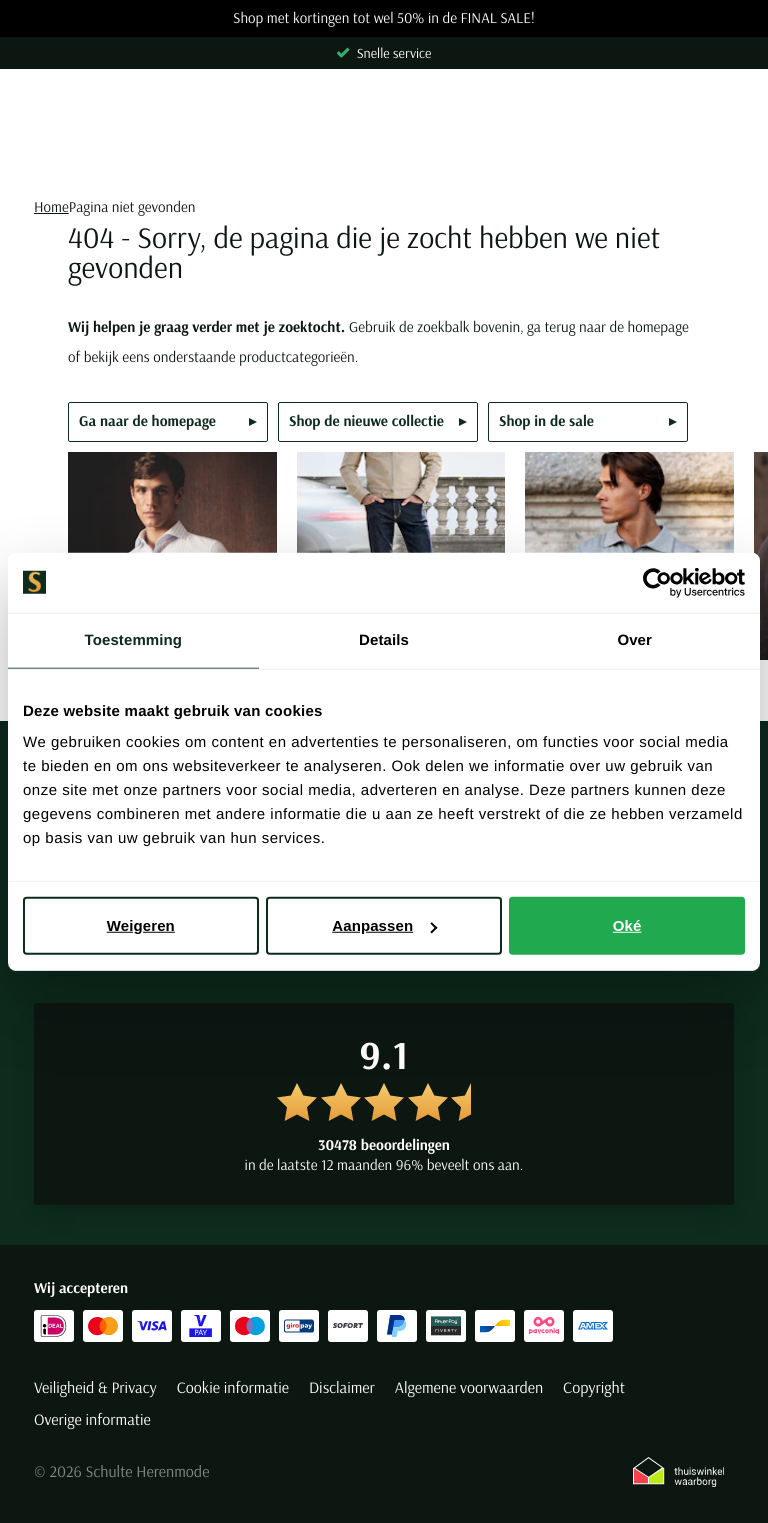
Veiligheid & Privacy (95, 1388)
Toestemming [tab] (134, 639)
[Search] (384, 157)
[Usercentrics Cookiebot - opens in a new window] (657, 582)
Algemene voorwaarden (469, 1388)
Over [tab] (634, 639)
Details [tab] (384, 639)
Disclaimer (342, 1388)
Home (51, 206)
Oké (627, 925)
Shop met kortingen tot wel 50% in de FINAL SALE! (384, 18)
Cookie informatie (233, 1388)
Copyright (594, 1388)
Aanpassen (384, 925)
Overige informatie (92, 1420)
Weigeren (141, 925)
